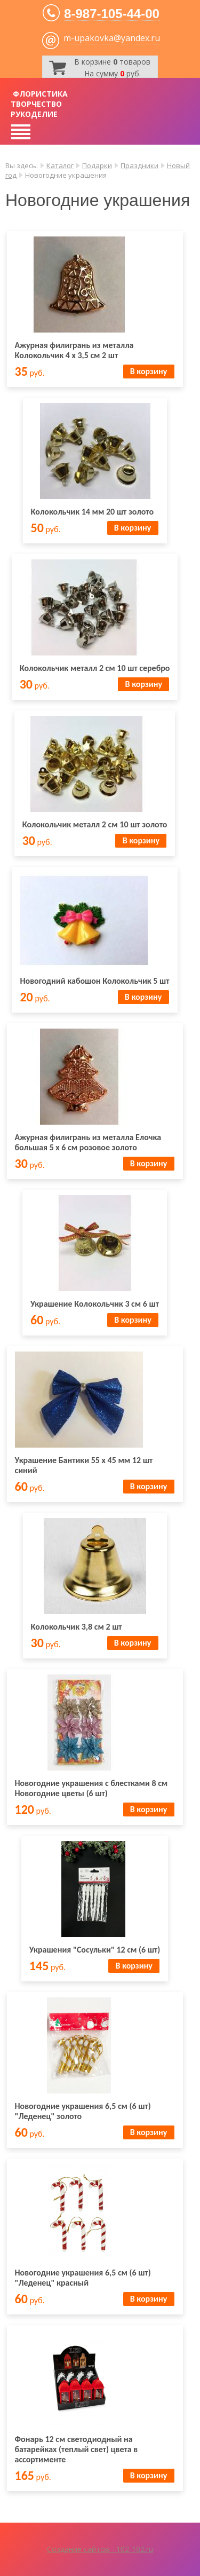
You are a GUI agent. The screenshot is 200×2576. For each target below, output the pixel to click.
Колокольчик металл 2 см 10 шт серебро (95, 668)
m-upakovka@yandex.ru (111, 38)
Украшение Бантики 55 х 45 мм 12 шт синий (84, 1465)
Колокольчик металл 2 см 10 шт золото (94, 824)
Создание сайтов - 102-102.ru (100, 2549)
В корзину (148, 371)
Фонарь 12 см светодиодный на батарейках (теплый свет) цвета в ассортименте (76, 2449)
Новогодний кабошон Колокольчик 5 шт (94, 981)
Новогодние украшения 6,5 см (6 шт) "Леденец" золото (83, 2111)
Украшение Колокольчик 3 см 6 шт (94, 1304)
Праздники (139, 165)
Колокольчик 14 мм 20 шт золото (92, 512)
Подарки (97, 165)
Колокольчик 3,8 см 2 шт (76, 1627)
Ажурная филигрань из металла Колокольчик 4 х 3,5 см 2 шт (74, 350)
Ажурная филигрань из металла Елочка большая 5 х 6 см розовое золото (88, 1142)
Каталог (60, 165)
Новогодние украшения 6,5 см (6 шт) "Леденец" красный (83, 2277)
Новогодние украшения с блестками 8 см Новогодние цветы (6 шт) (91, 1788)
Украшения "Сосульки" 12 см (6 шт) (94, 1950)
